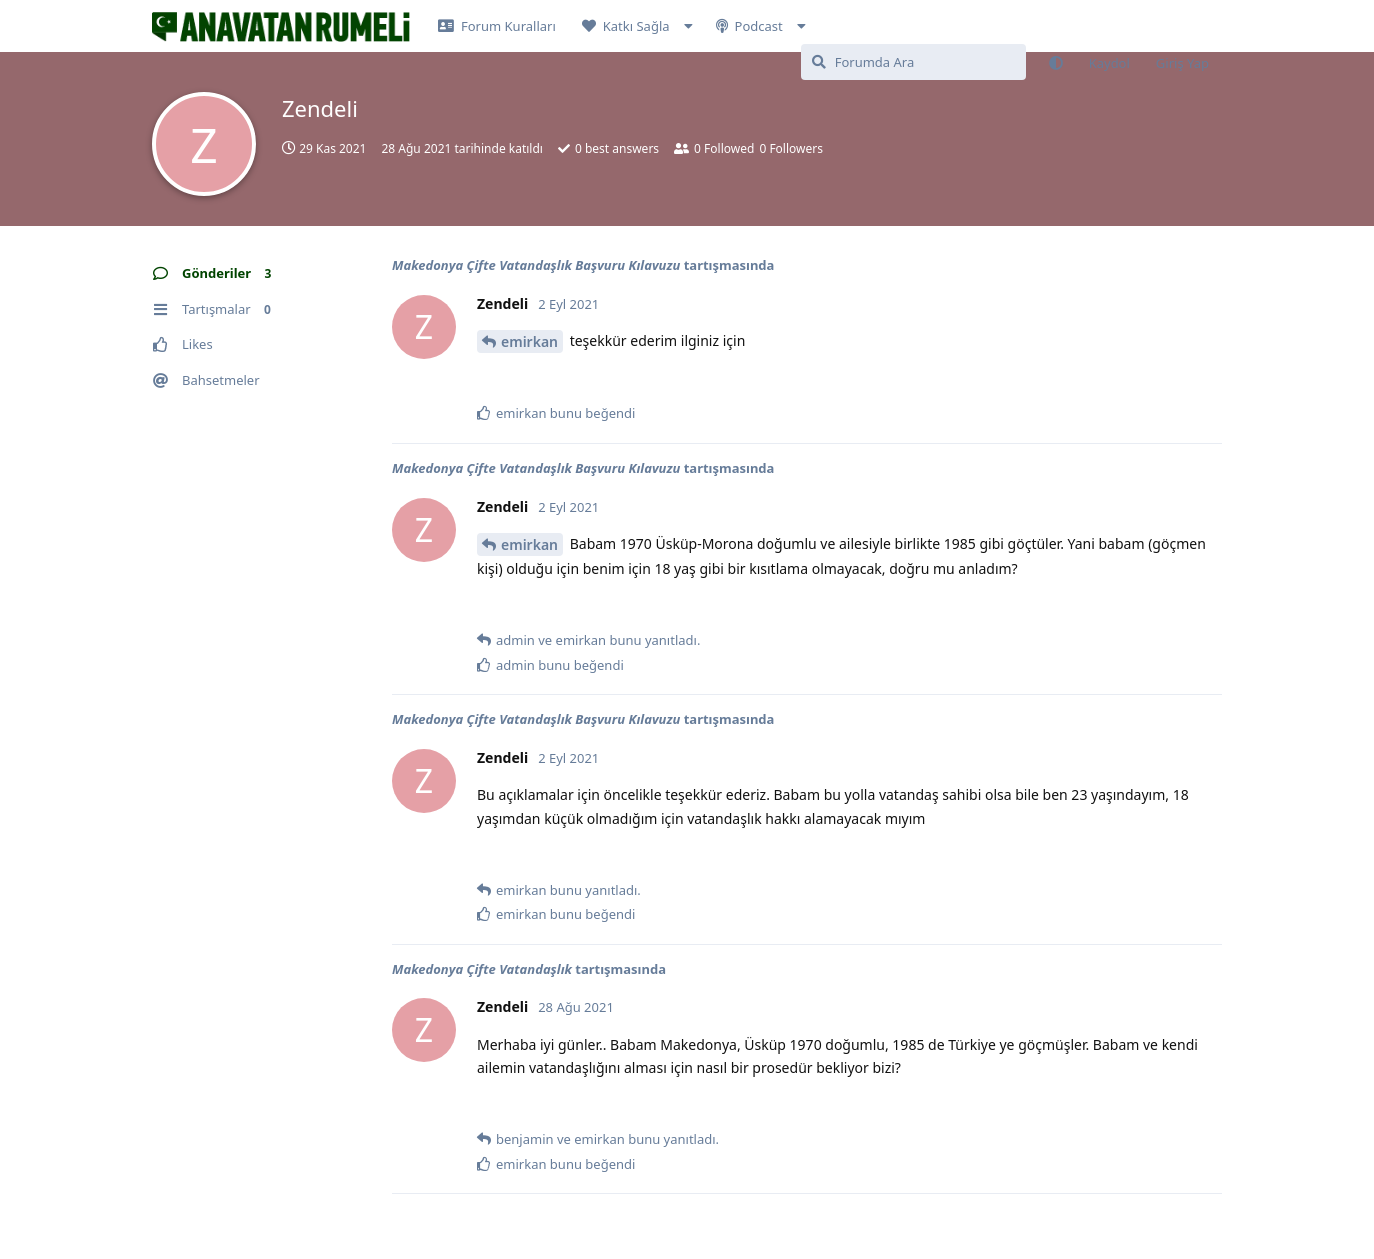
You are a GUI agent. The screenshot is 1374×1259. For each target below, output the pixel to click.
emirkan (529, 341)
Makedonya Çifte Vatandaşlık (482, 969)
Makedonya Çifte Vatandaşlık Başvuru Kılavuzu (536, 265)
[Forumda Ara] (913, 62)
